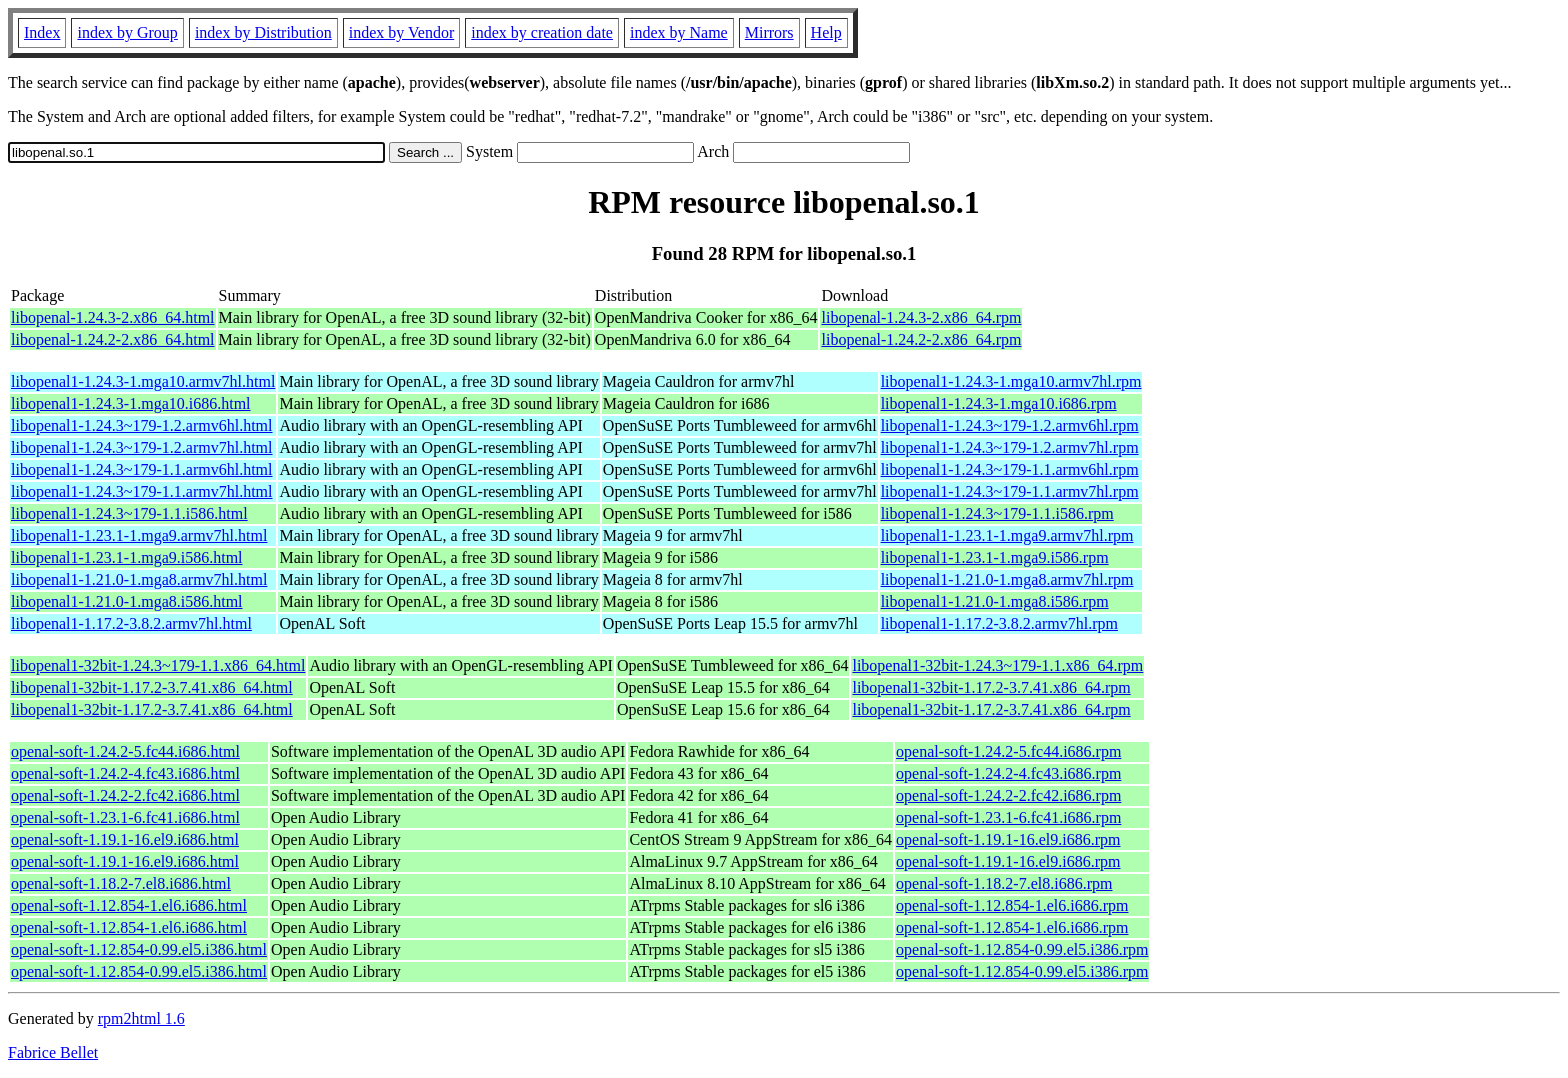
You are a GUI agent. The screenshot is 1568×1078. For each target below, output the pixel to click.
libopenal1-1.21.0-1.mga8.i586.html (127, 601)
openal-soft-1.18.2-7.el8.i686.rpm (1004, 883)
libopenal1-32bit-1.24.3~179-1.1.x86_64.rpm (997, 665)
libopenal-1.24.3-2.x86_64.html (113, 317)
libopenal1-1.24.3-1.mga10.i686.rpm (999, 403)
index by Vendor (401, 32)
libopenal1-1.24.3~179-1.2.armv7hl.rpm (1010, 447)
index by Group (127, 32)
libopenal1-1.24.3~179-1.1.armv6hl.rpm (1010, 469)
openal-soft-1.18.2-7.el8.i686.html (121, 883)
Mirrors (769, 32)
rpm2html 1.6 (141, 1018)
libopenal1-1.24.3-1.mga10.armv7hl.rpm (1011, 381)
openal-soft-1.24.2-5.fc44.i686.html (125, 751)
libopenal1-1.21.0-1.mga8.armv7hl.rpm (1007, 579)
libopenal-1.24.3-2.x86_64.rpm (921, 317)
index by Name (679, 32)
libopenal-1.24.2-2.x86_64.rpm (921, 339)
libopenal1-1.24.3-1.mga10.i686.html (131, 403)
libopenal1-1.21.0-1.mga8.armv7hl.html (139, 579)
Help (826, 32)
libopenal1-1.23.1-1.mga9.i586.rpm (995, 557)
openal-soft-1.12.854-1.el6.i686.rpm (1012, 905)
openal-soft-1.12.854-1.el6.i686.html (129, 905)
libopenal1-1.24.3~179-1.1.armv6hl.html (142, 469)
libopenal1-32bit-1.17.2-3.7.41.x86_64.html (152, 687)
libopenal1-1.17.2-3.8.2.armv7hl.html (131, 623)
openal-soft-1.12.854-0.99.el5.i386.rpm (1022, 949)
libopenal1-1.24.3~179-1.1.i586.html (129, 513)
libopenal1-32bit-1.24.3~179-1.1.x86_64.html (158, 665)
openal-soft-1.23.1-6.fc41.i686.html (125, 817)
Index (42, 32)
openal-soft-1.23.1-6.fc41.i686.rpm (1008, 817)
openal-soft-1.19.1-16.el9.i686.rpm (1008, 839)
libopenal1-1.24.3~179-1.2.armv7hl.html (142, 447)
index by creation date (542, 32)
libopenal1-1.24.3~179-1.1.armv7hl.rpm (1010, 491)
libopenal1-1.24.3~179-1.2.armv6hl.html (142, 425)
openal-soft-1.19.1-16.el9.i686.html (125, 839)
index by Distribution (263, 32)
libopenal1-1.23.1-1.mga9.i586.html (127, 557)
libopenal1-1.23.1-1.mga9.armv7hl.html (139, 535)
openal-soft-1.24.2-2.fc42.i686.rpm (1008, 795)
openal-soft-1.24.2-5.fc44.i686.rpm (1008, 751)
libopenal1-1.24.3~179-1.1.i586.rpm (997, 513)
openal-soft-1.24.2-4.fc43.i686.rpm (1008, 773)
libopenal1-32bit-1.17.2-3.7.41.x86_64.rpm (991, 687)
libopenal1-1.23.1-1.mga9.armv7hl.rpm (1007, 535)
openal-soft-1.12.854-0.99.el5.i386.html (139, 949)
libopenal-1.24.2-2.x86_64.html (113, 339)
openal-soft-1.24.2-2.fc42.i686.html (125, 795)
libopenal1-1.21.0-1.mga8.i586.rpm (995, 601)
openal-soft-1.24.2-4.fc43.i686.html (125, 773)
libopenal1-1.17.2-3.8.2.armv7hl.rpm (999, 623)
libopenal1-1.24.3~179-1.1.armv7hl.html (142, 491)
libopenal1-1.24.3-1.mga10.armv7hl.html (143, 381)
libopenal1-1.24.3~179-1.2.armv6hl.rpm (1010, 425)
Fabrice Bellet (53, 1052)
